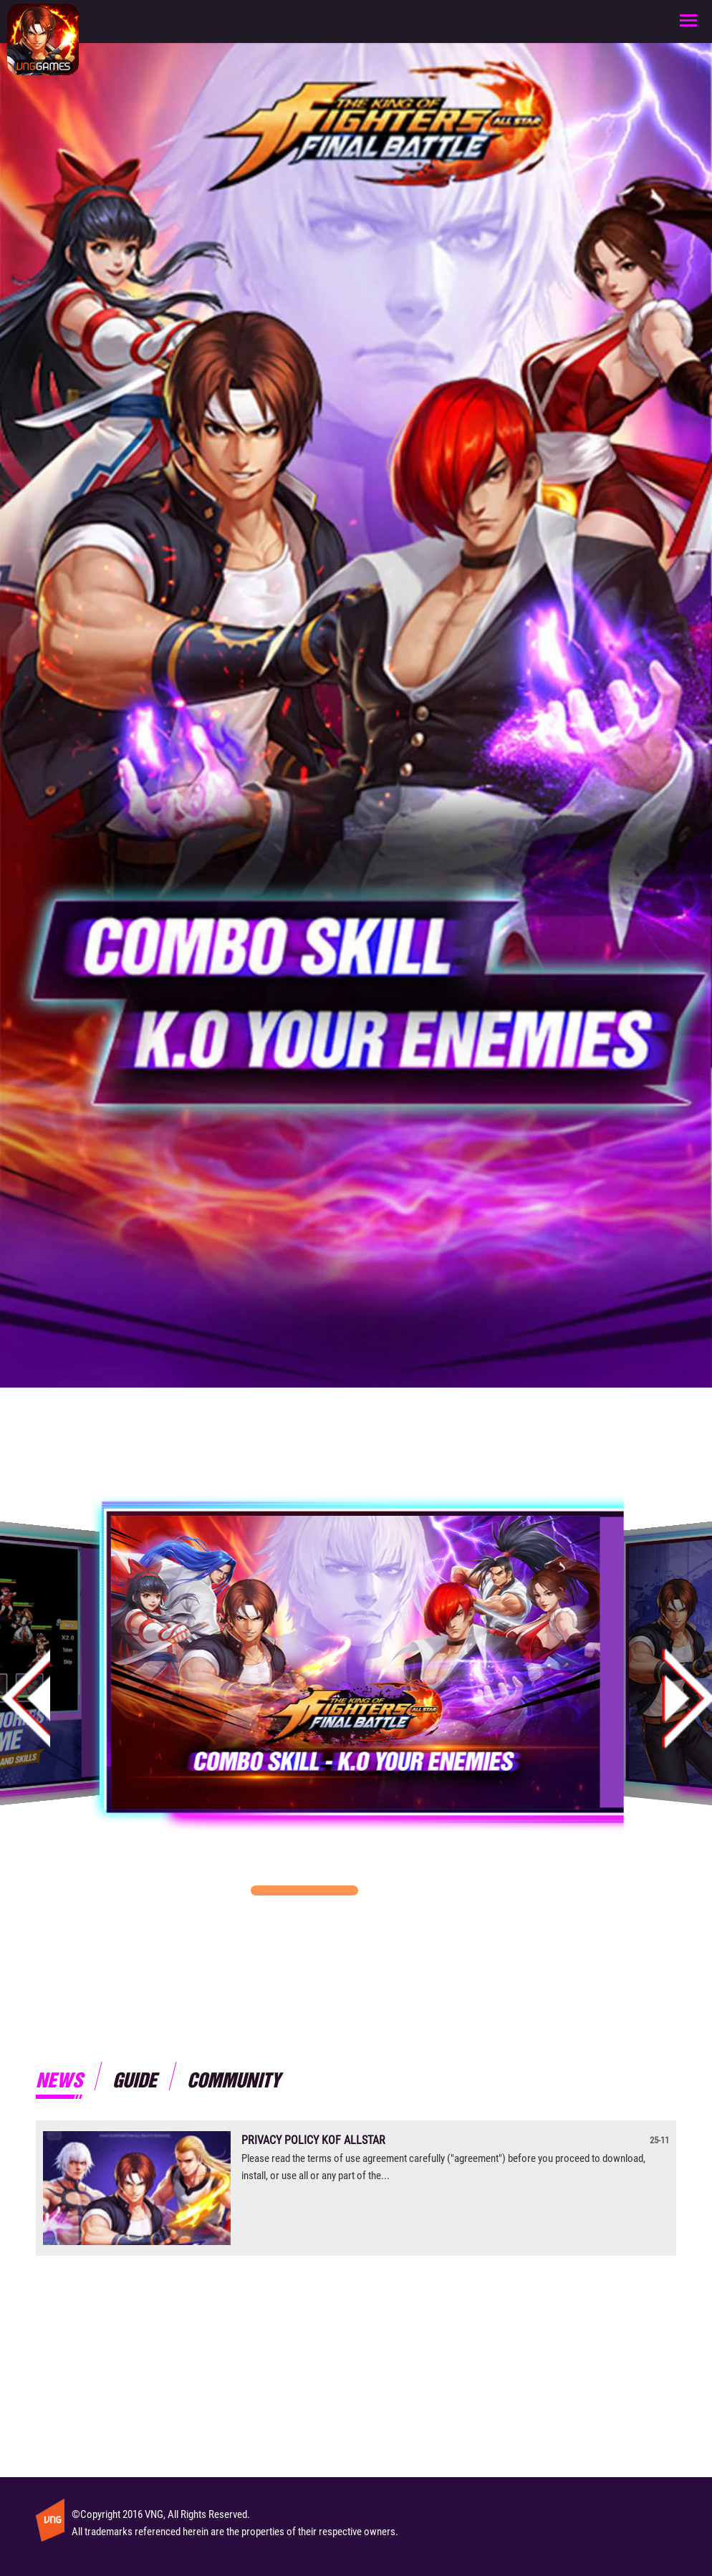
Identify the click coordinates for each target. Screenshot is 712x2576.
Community (233, 2079)
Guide (134, 2079)
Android (269, 1295)
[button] (304, 1890)
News (59, 2079)
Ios (443, 1295)
